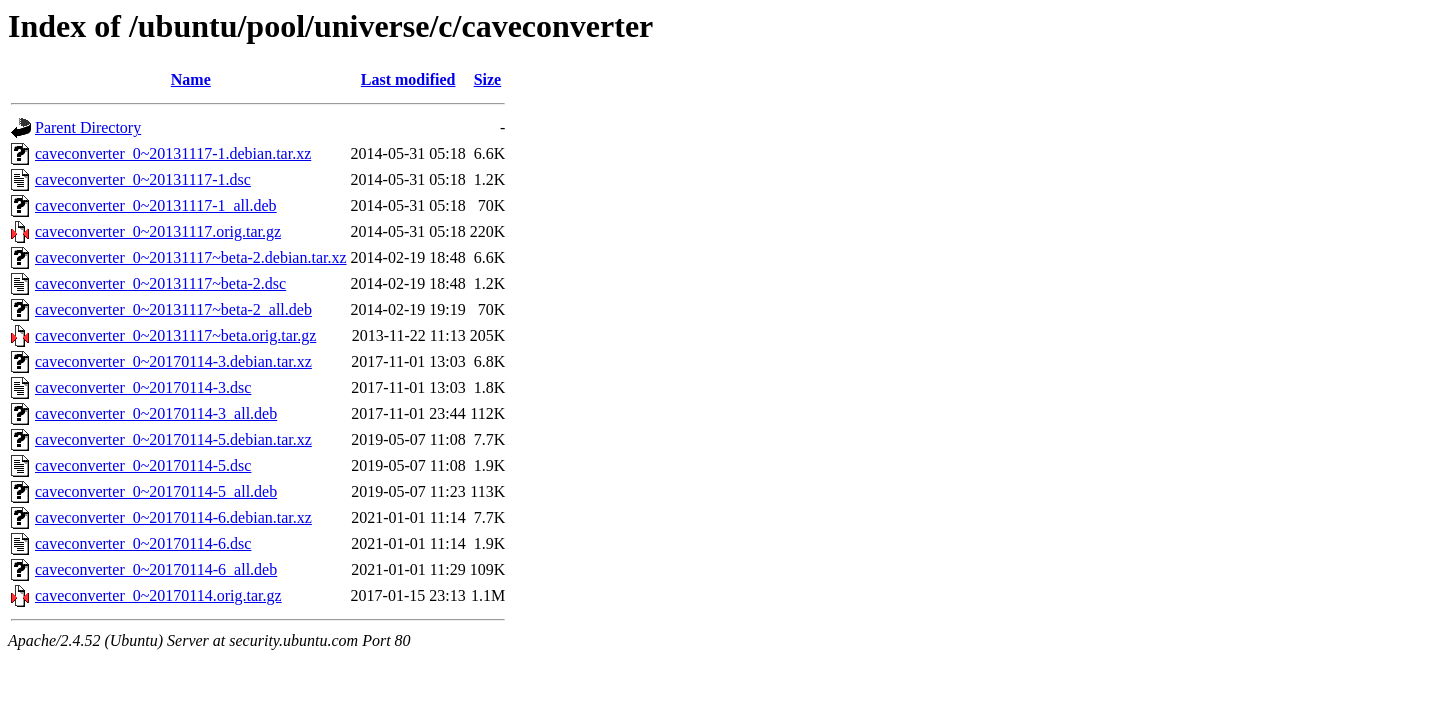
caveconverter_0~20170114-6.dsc (143, 543)
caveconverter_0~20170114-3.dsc (143, 387)
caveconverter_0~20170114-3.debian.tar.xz (173, 361)
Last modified (408, 79)
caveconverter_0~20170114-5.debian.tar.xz (173, 439)
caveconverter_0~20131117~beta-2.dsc (160, 283)
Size (488, 79)
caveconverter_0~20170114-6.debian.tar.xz (173, 517)
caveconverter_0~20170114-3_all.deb (156, 413)
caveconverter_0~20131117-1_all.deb (156, 205)
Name (191, 79)
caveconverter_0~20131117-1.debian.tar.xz (173, 153)
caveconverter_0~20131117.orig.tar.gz (158, 231)
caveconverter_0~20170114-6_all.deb (156, 569)
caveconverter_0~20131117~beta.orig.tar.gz (175, 335)
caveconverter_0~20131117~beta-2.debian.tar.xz (191, 257)
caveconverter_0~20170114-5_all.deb (156, 491)
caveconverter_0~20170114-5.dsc (143, 465)
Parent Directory (88, 127)
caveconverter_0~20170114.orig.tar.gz (158, 595)
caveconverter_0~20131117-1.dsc (143, 179)
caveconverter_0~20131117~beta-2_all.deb (173, 309)
